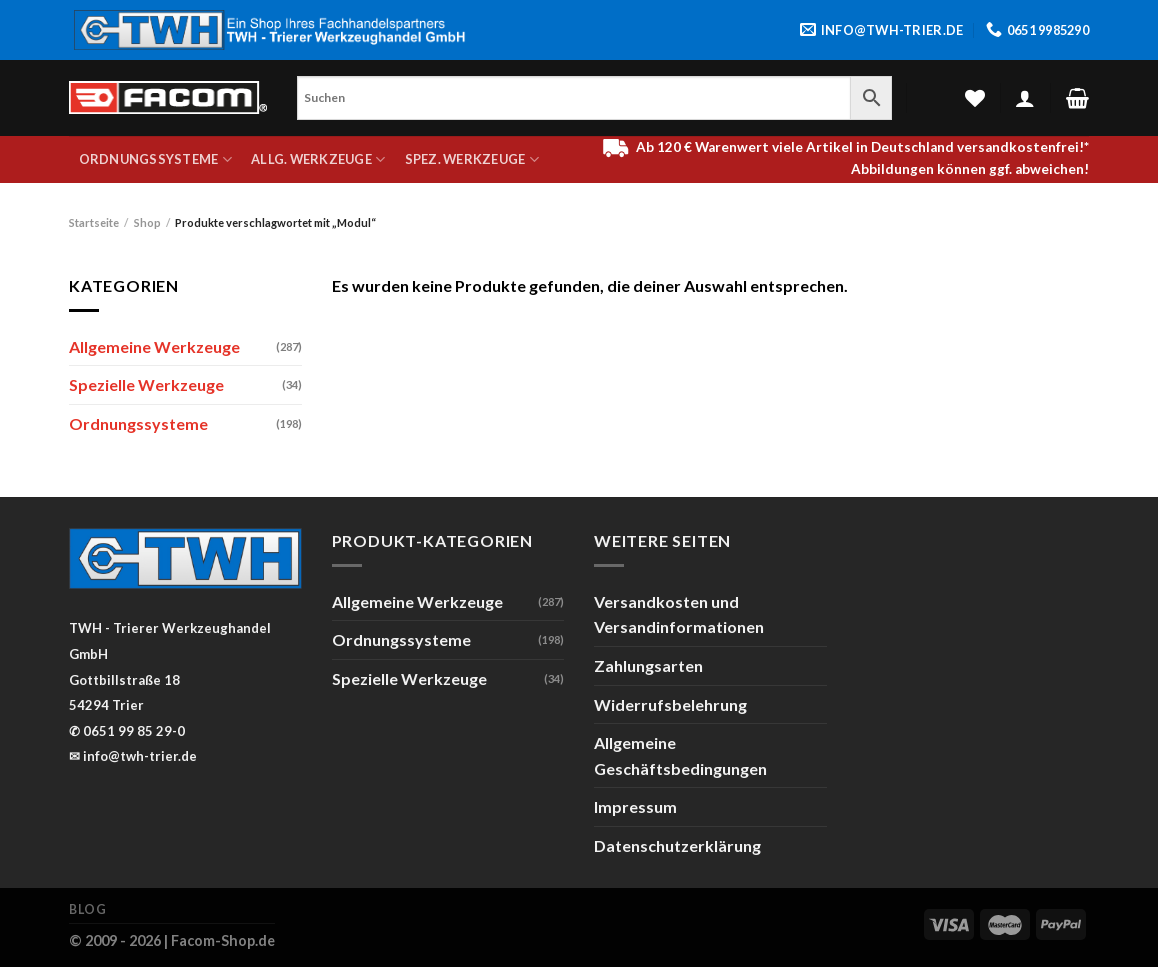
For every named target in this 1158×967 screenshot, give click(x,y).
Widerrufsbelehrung (670, 704)
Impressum (635, 806)
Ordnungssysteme (155, 159)
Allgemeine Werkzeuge (154, 346)
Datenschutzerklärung (677, 845)
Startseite (94, 222)
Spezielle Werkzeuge (146, 384)
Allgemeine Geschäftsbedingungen (680, 755)
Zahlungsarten (648, 665)
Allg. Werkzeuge (318, 159)
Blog (87, 909)
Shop (147, 222)
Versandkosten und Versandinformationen (679, 614)
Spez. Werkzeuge (472, 159)
